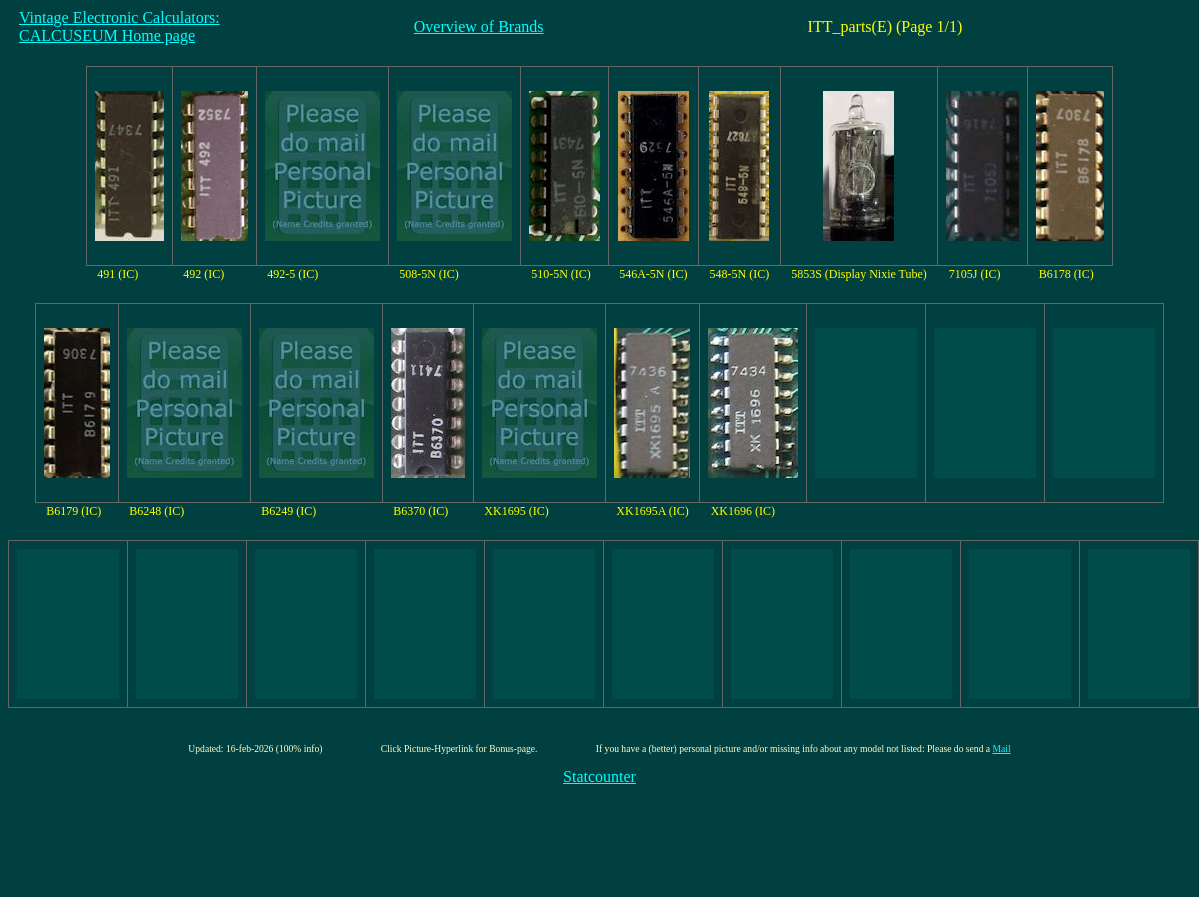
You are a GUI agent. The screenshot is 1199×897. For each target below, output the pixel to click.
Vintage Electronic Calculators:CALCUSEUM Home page (119, 26)
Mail (1002, 748)
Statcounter (599, 776)
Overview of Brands (479, 26)
